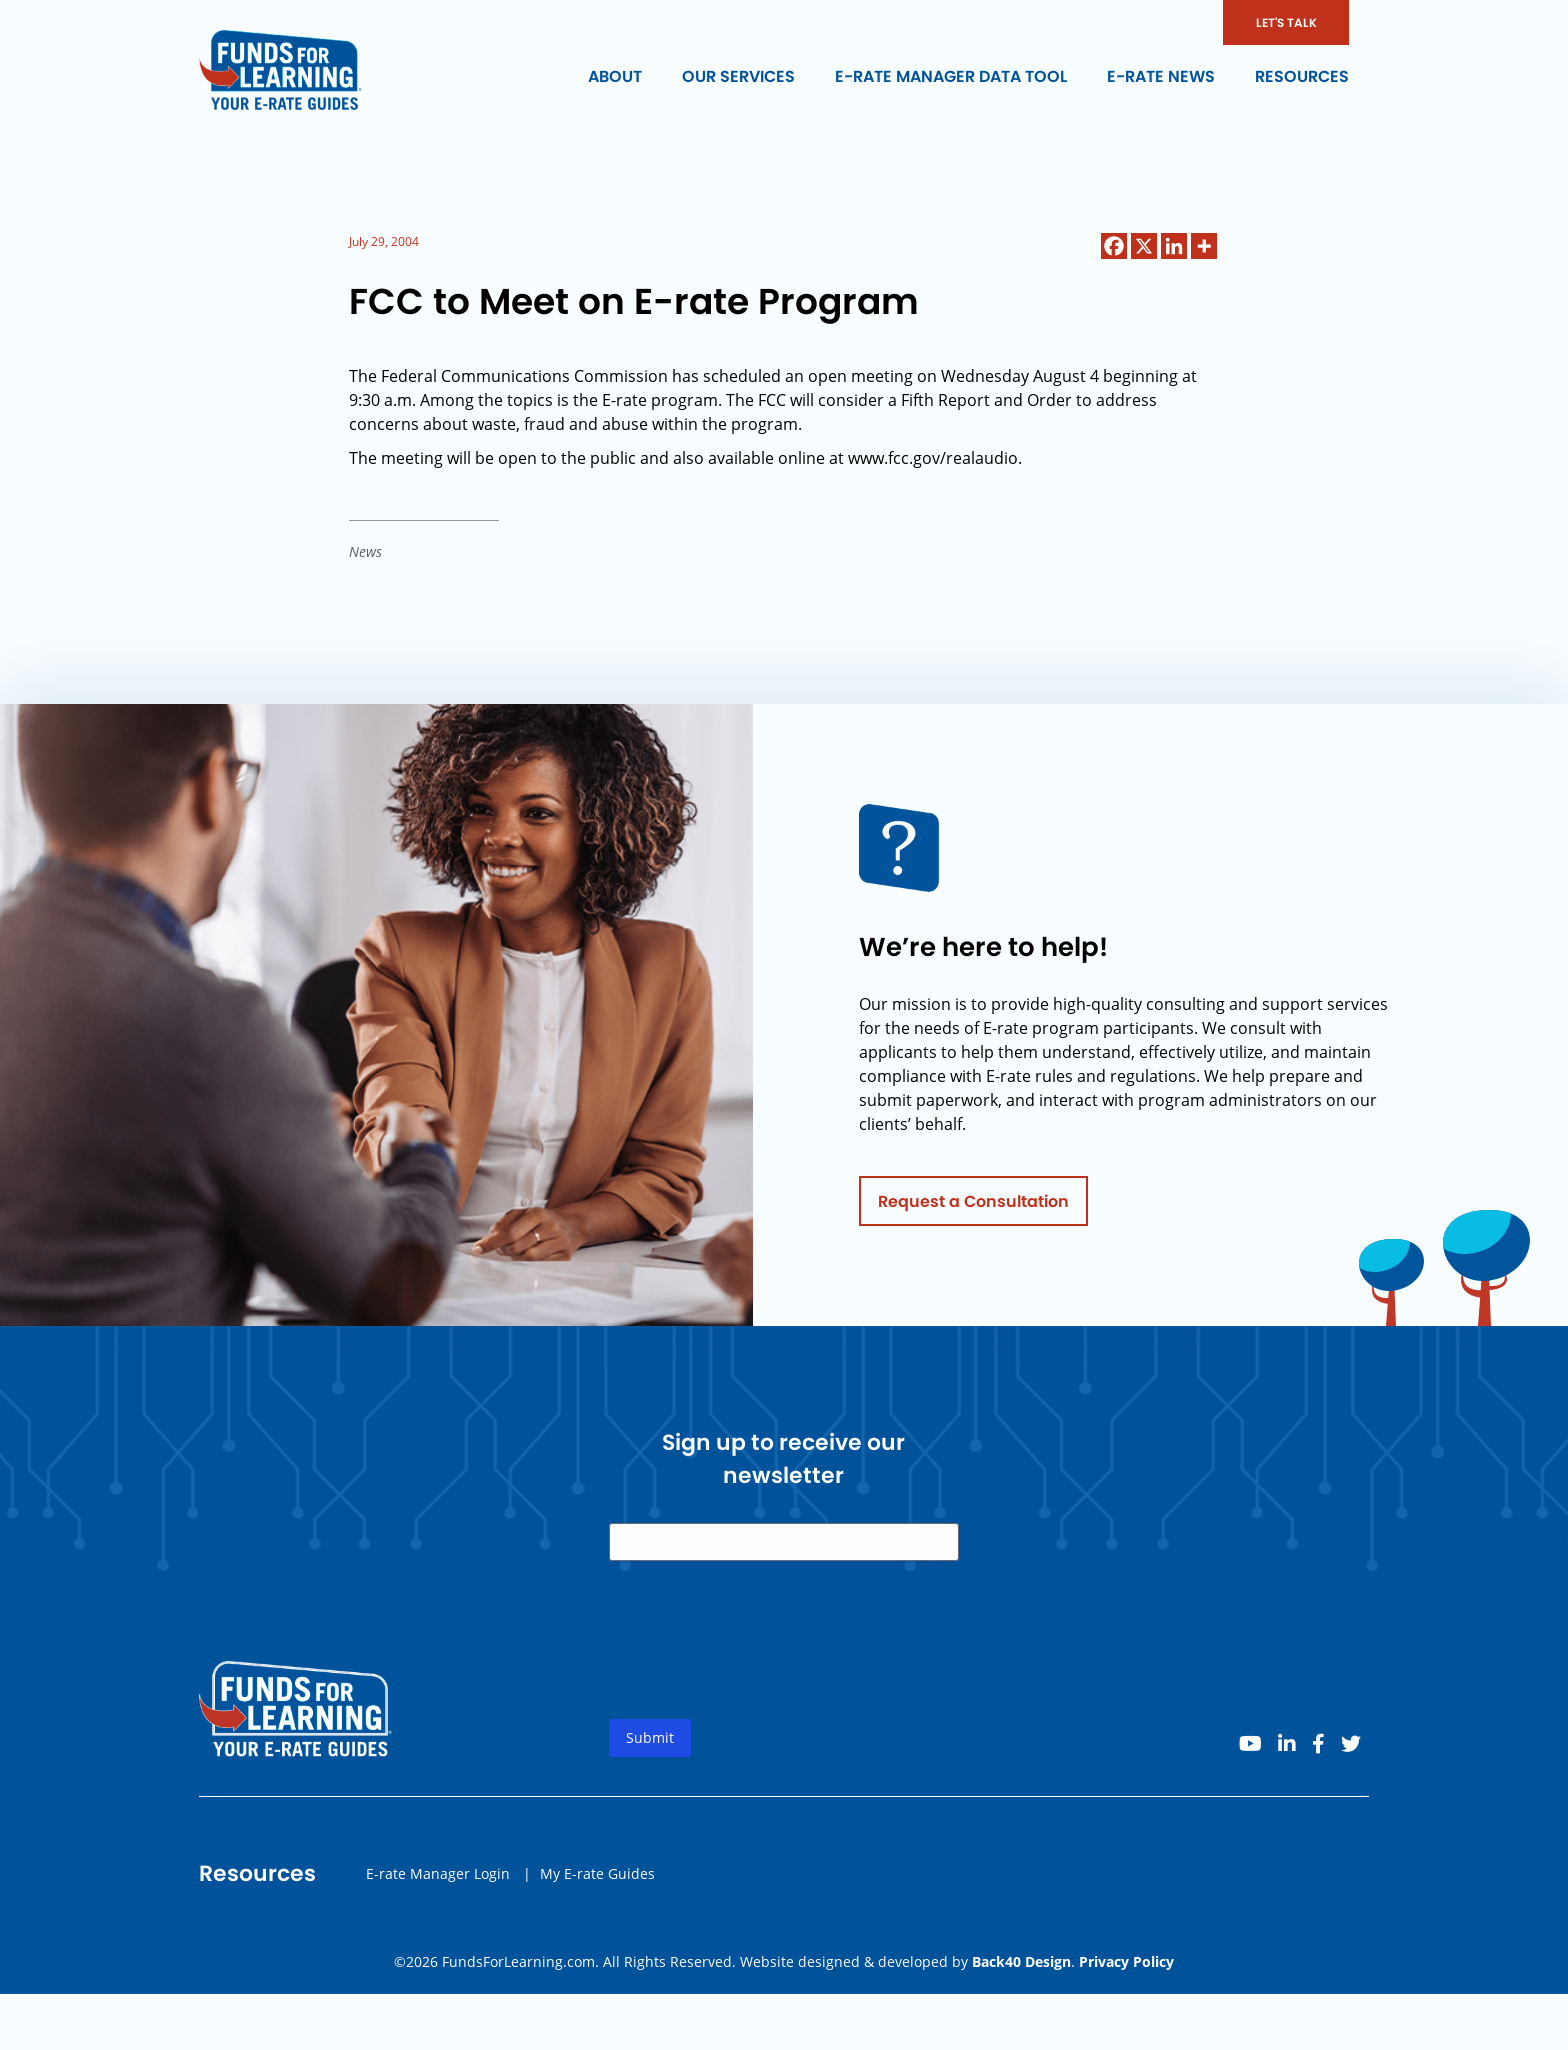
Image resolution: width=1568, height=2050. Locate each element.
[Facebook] (1114, 246)
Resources (1302, 76)
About (615, 76)
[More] (1204, 246)
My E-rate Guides (597, 1885)
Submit (650, 1750)
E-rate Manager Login (438, 1885)
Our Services (738, 76)
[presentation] (761, 1669)
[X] (1144, 246)
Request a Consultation (973, 1213)
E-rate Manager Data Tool (951, 76)
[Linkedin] (1174, 246)
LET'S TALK (1286, 22)
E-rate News (1161, 76)
